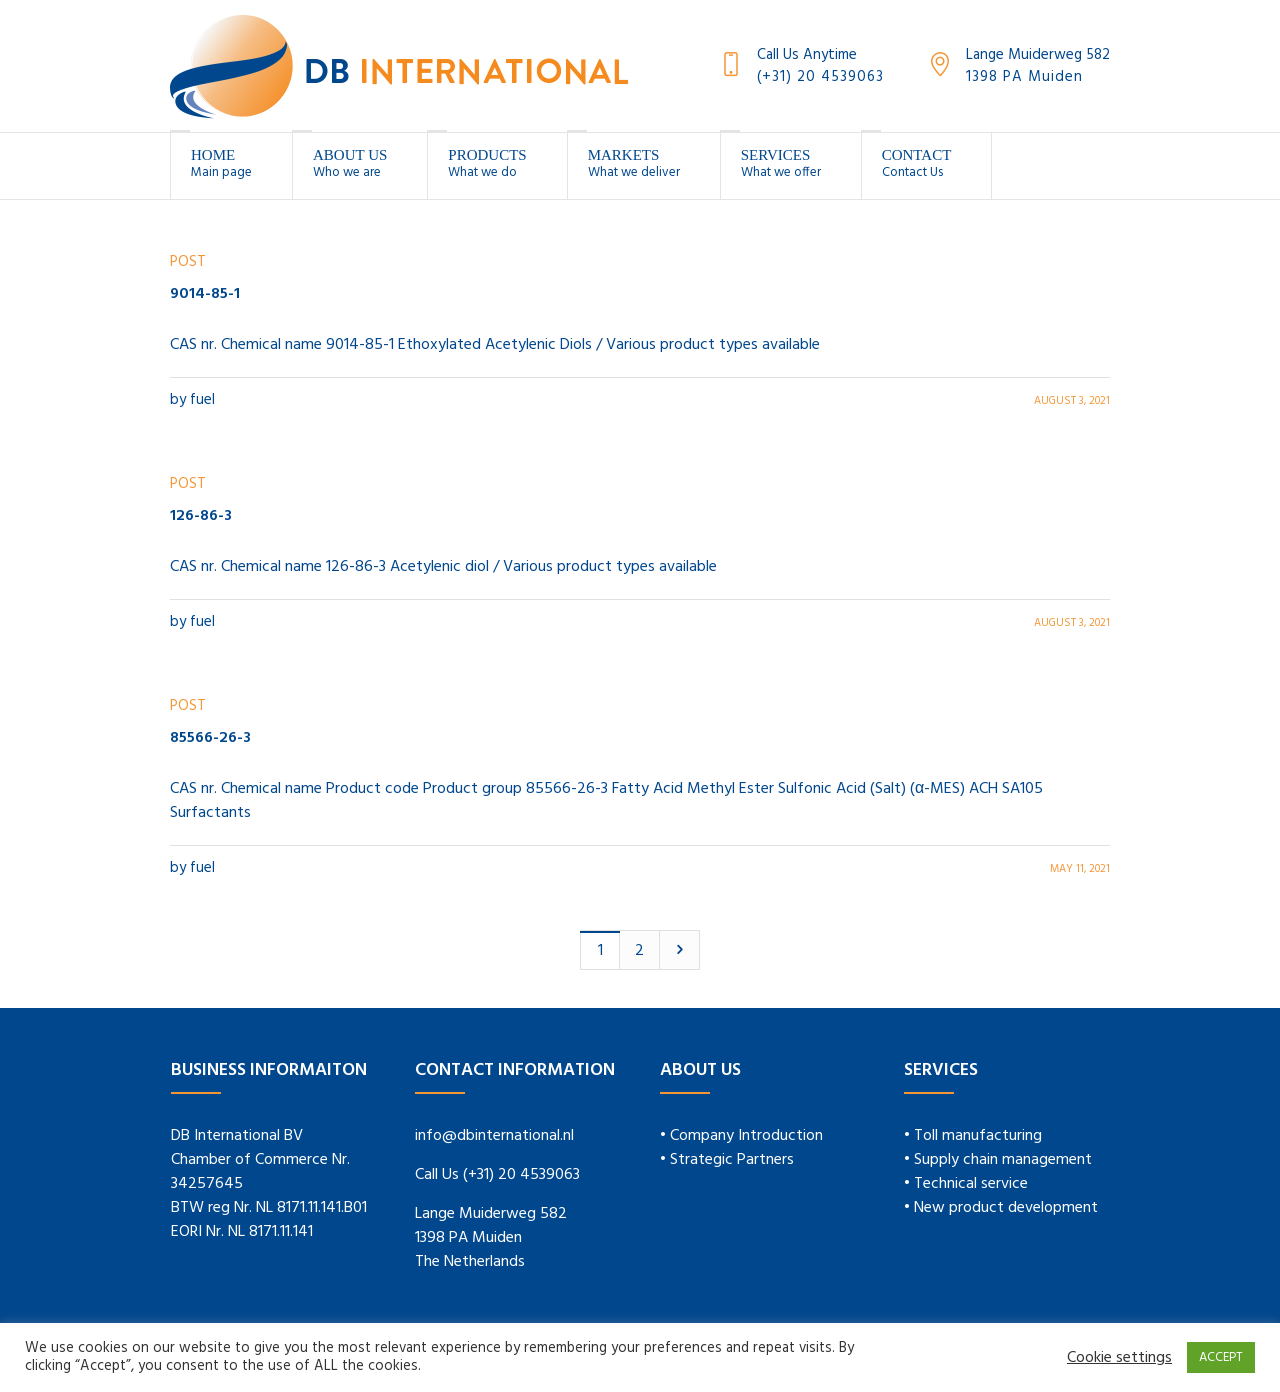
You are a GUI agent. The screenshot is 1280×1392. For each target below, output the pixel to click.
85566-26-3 (210, 738)
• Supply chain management (998, 1160)
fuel (202, 400)
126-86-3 (201, 516)
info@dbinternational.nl (494, 1136)
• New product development (1001, 1208)
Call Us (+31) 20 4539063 (497, 1175)
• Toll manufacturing (973, 1136)
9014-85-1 (205, 294)
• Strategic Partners (727, 1160)
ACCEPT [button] (1221, 1357)
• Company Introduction (741, 1136)
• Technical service (966, 1184)
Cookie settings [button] (1119, 1358)
